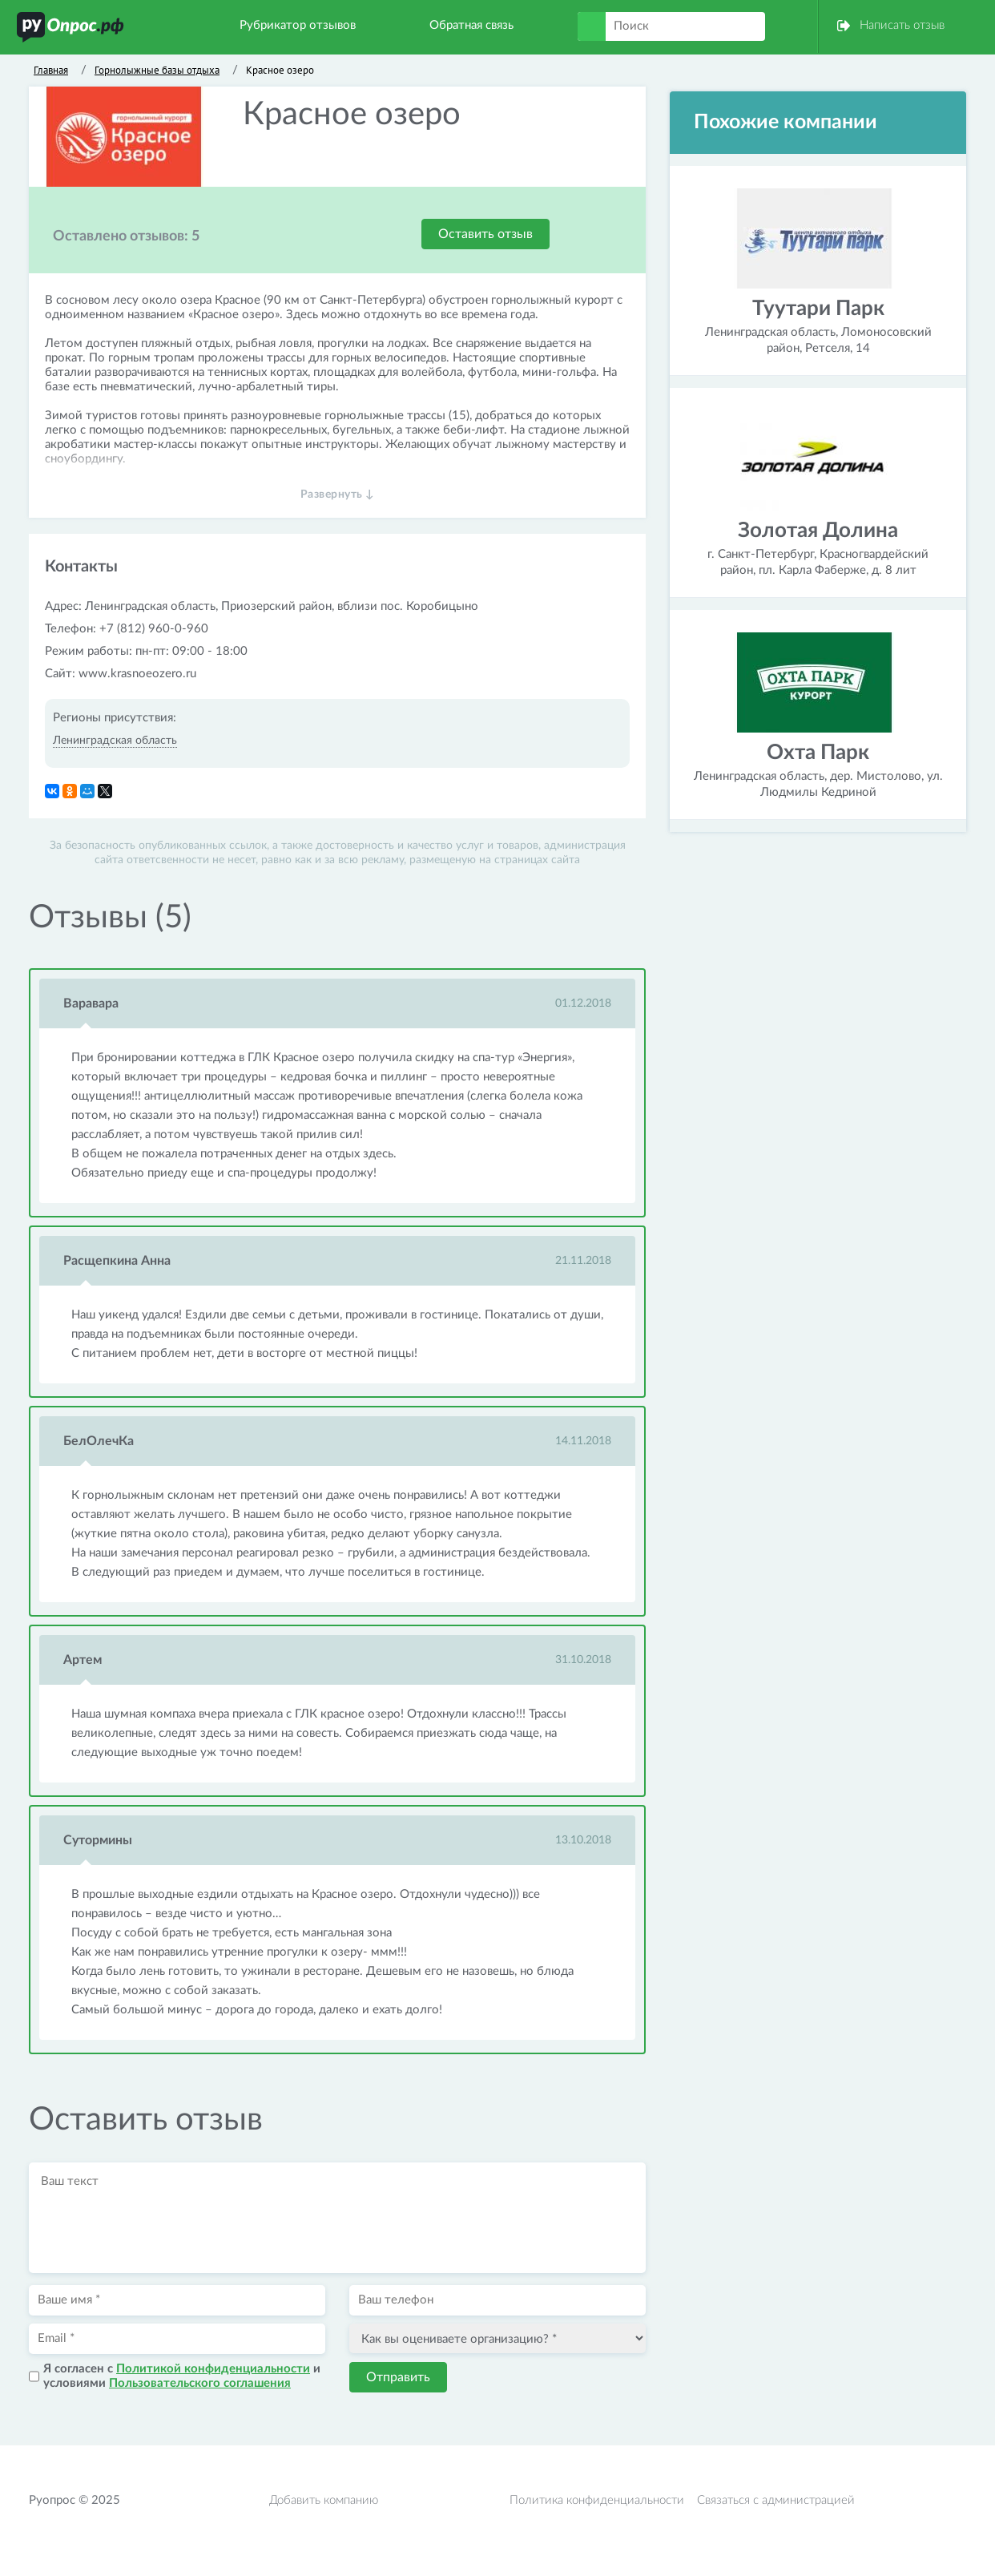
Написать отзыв (902, 25)
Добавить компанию (323, 2500)
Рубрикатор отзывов (298, 25)
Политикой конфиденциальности (213, 2369)
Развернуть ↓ (337, 494)
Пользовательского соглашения (200, 2383)
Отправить (398, 2377)
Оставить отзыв (485, 234)
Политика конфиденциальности (597, 2500)
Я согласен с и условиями (181, 2376)
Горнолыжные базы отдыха (157, 70)
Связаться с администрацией (776, 2500)
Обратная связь (471, 25)
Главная (51, 70)
